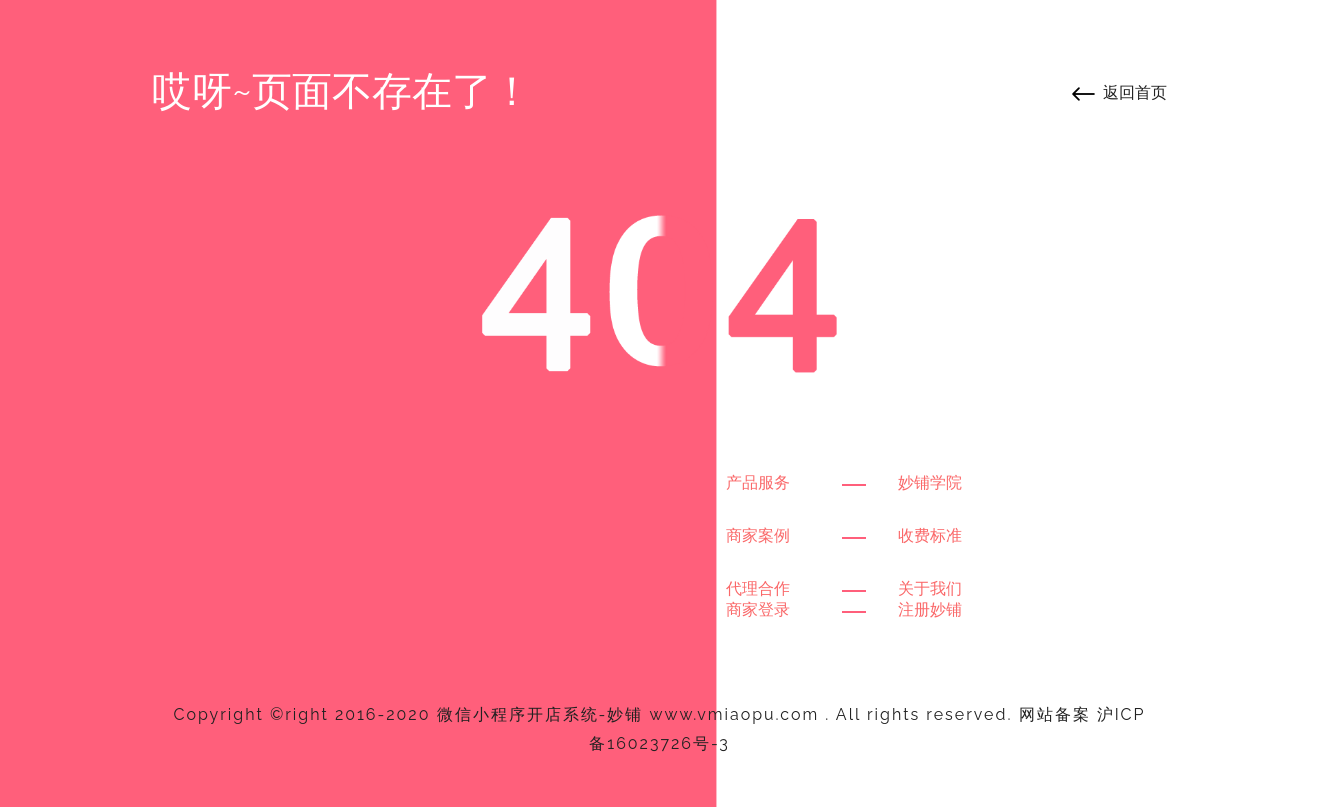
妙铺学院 (930, 482)
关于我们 (930, 588)
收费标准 (930, 535)
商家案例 (758, 535)
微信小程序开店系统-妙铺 (540, 714)
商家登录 (758, 609)
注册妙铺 (930, 609)
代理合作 (758, 588)
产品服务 (758, 482)
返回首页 (1135, 92)
